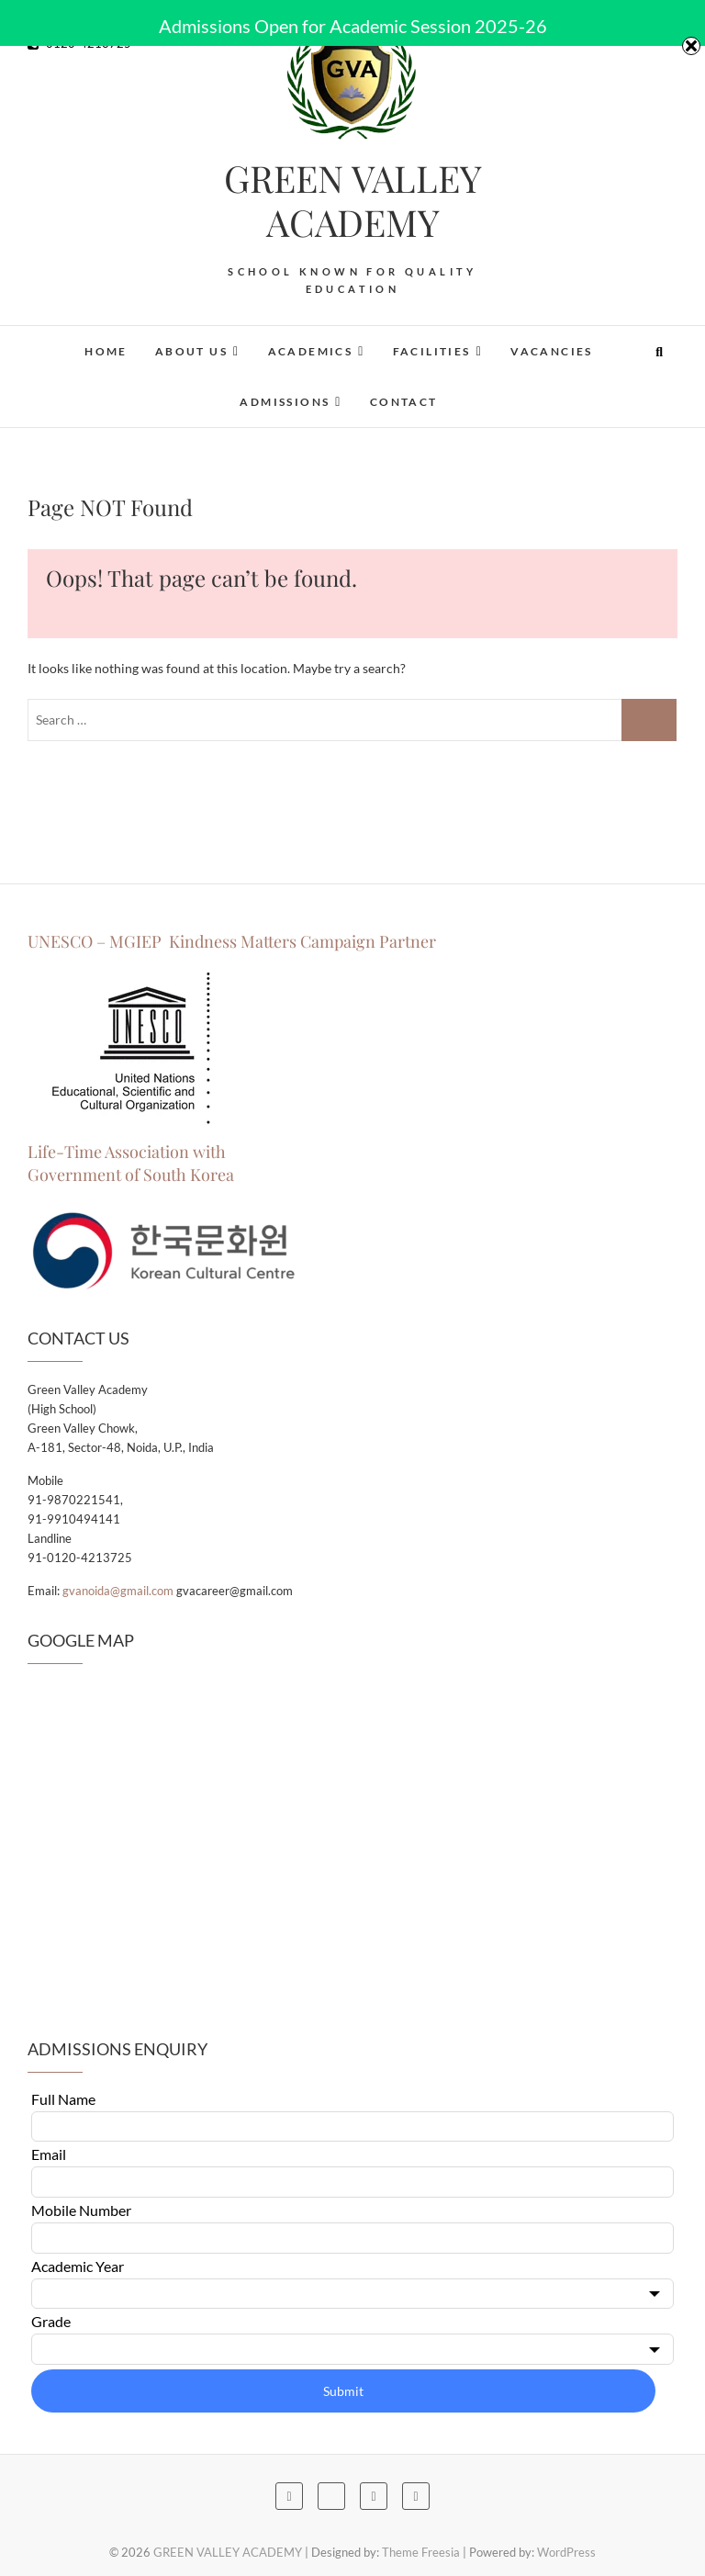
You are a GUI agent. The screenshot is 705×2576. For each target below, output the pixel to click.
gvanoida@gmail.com (117, 1590)
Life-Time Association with (127, 1152)
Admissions (285, 402)
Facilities (432, 351)
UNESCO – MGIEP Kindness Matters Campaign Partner (234, 941)
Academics (310, 351)
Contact (404, 402)
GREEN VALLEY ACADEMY (353, 200)
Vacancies (551, 351)
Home (106, 351)
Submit (343, 2391)
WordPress (566, 2552)
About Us (191, 351)
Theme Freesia (421, 2552)
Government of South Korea (131, 1175)
